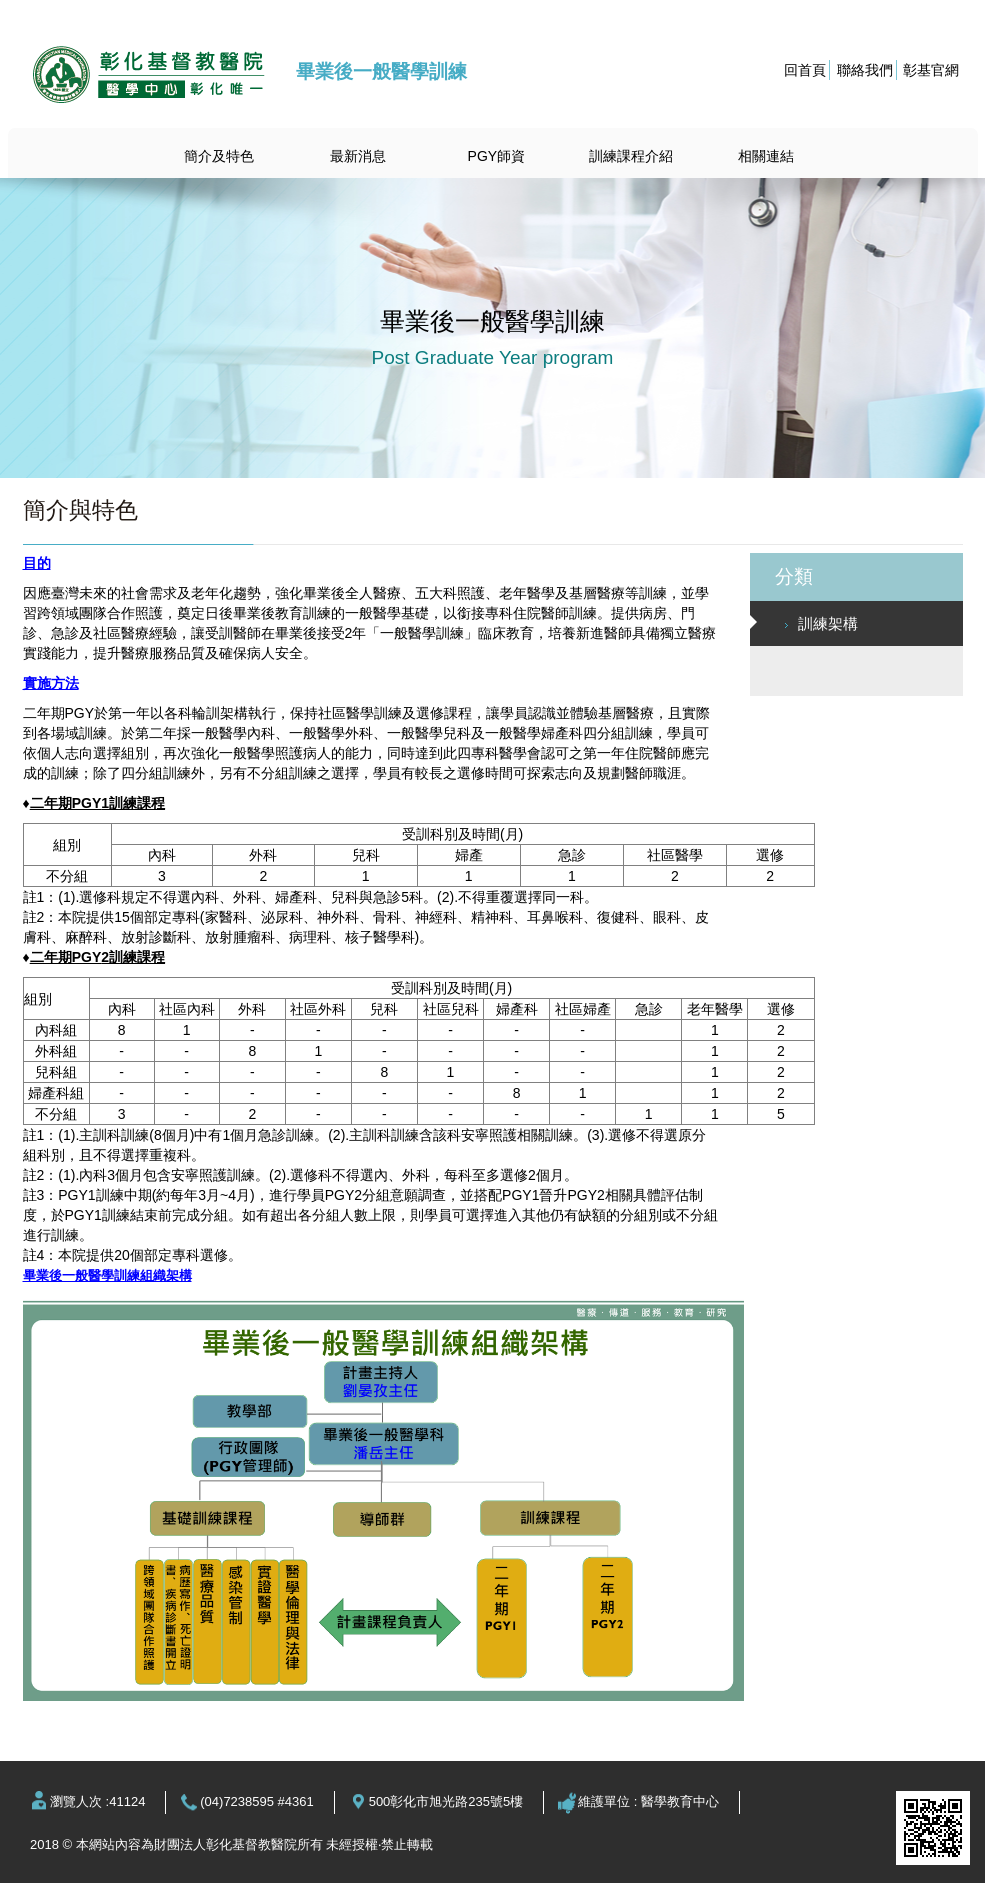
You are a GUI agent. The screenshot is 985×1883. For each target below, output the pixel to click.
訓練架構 (821, 623)
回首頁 (805, 70)
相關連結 (766, 156)
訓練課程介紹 (631, 156)
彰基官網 (931, 70)
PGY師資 (497, 156)
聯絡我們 (865, 70)
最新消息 (358, 156)
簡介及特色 (219, 156)
